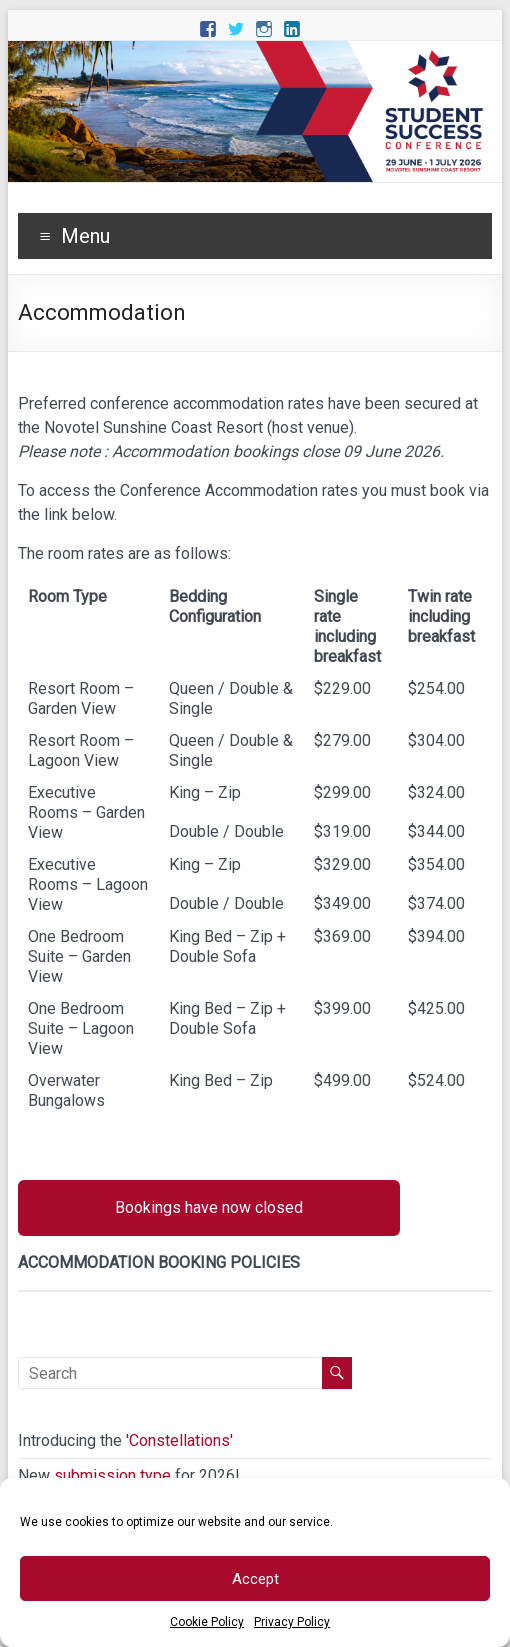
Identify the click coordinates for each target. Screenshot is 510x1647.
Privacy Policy (292, 1622)
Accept (255, 1579)
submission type (112, 1475)
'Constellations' (179, 1440)
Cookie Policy (207, 1622)
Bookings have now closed (209, 1207)
